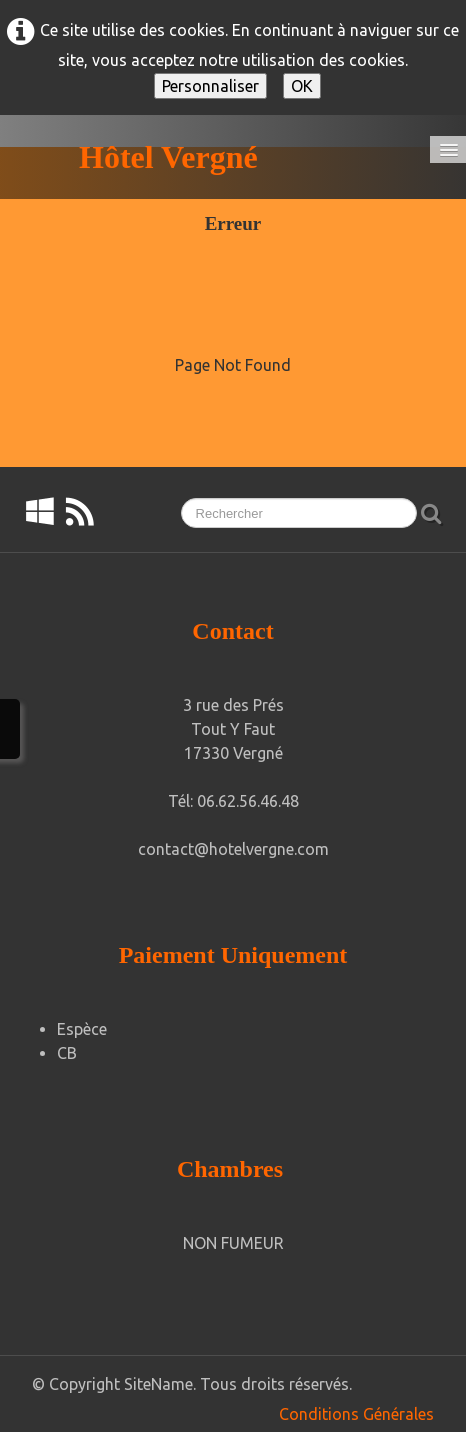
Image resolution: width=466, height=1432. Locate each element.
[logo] (144, 157)
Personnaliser (210, 86)
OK (302, 86)
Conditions (319, 1414)
